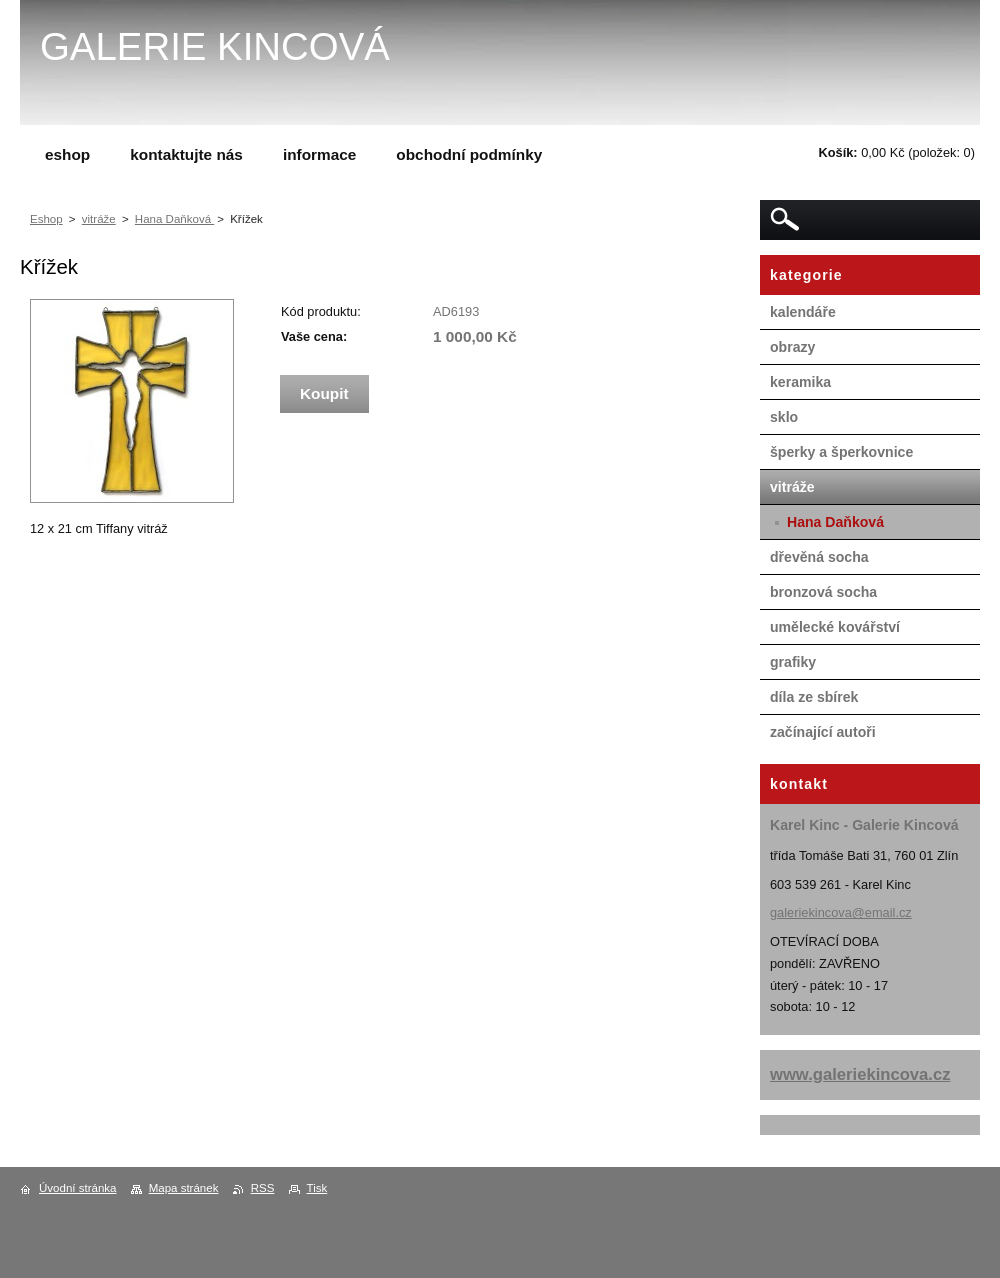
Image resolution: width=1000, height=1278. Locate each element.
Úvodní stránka (77, 1188)
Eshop (46, 219)
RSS (263, 1188)
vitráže (99, 219)
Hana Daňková (174, 219)
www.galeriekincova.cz (860, 1074)
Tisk (317, 1188)
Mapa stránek (184, 1188)
